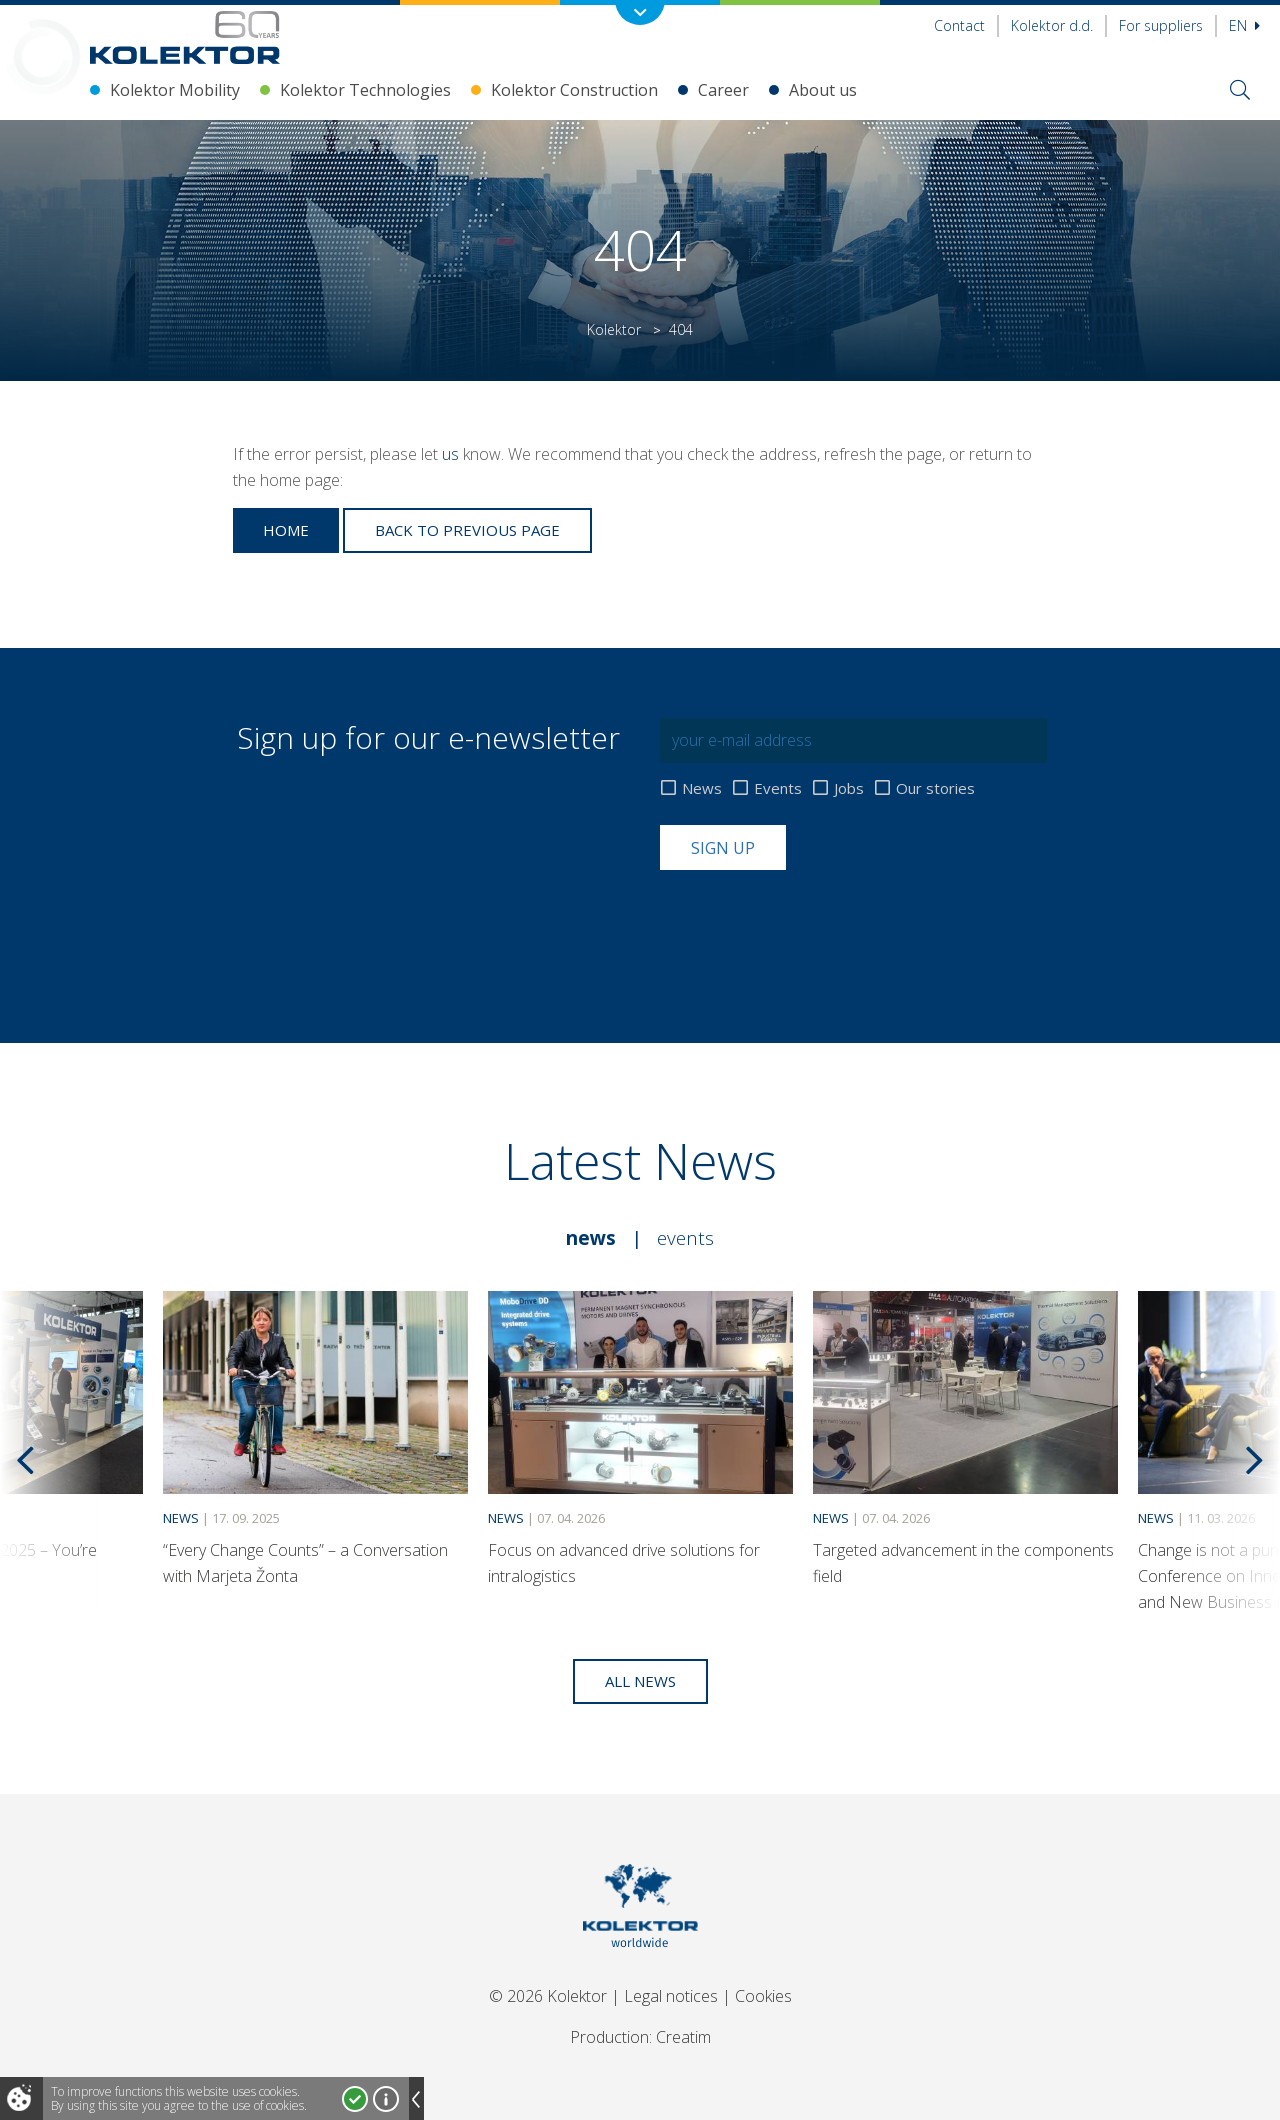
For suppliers (1161, 25)
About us (823, 90)
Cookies (763, 1996)
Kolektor (614, 329)
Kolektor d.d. (1052, 25)
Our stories (935, 788)
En (1244, 25)
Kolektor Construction (574, 90)
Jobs (849, 788)
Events (778, 788)
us (450, 454)
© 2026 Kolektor (548, 1996)
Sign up (723, 848)
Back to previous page (467, 530)
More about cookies (386, 2099)
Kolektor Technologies (365, 90)
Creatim (683, 2037)
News (702, 788)
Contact (959, 25)
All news (640, 1681)
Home (286, 530)
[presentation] (812, 919)
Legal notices (671, 1996)
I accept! (355, 2099)
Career (723, 90)
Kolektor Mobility (175, 90)
